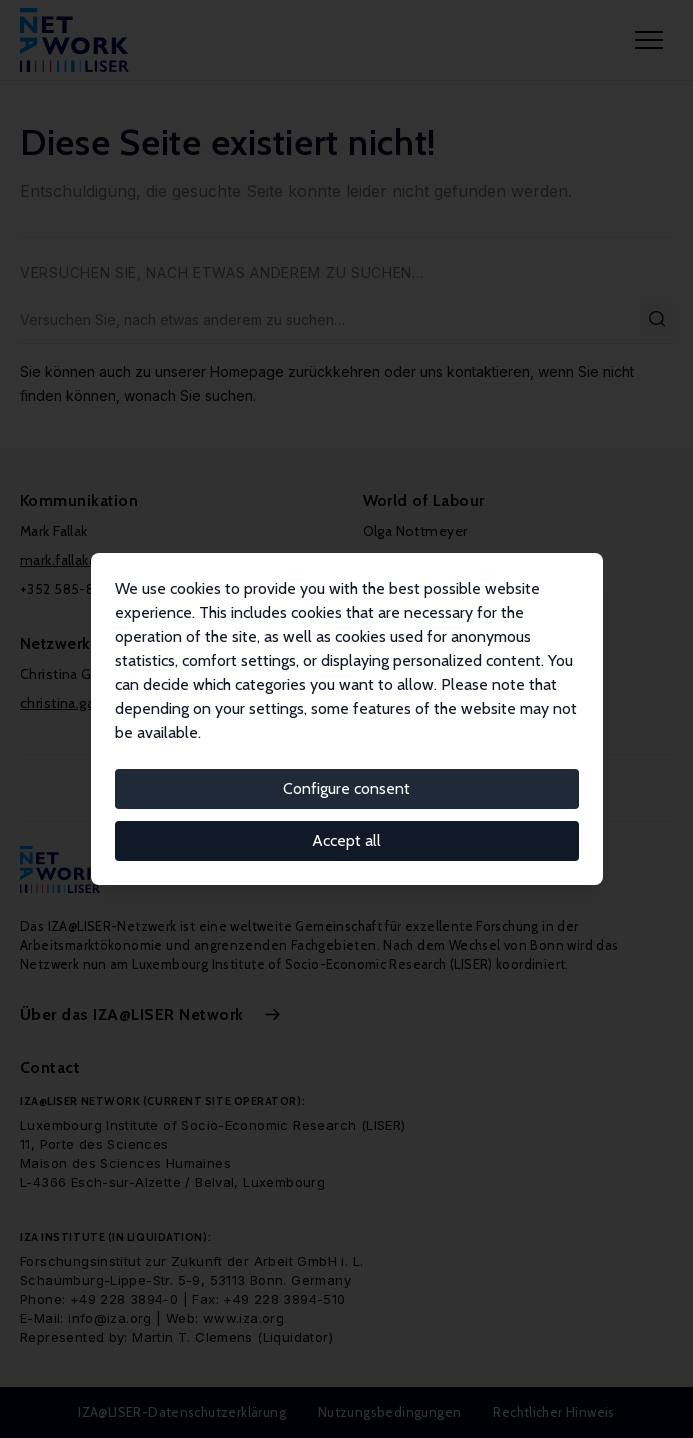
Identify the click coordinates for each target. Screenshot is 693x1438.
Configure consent (346, 788)
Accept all (346, 840)
